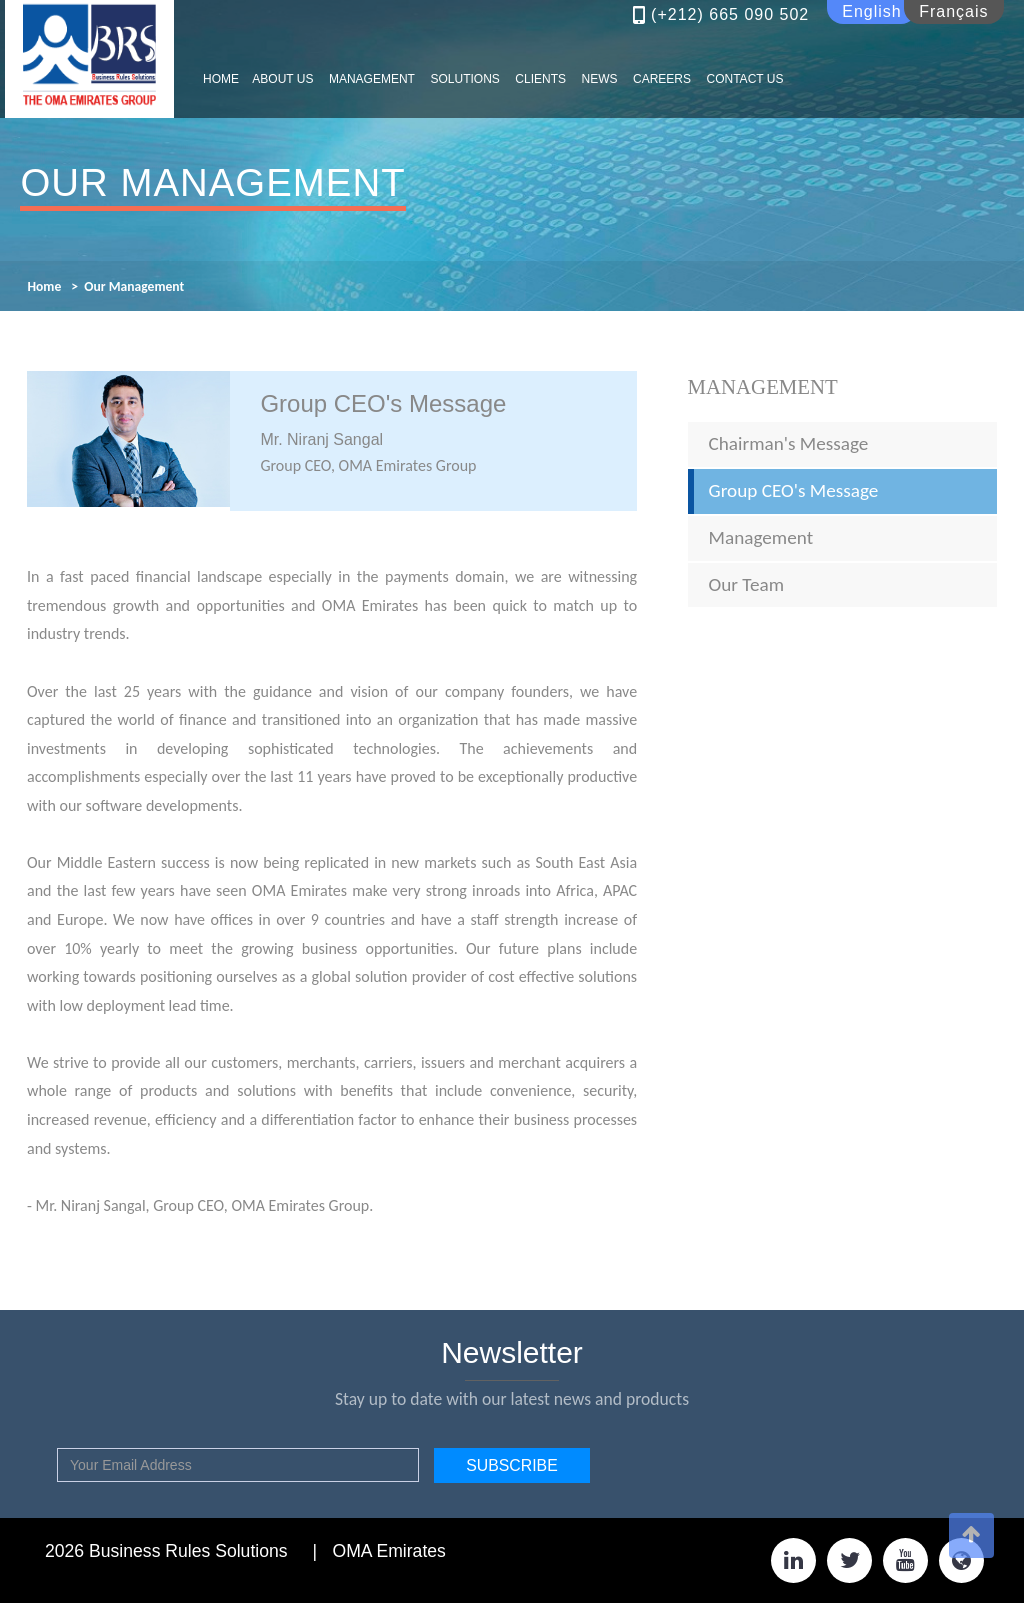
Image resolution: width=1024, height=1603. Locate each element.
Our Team (747, 584)
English (871, 11)
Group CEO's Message (794, 490)
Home (44, 286)
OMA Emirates (388, 1551)
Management (763, 386)
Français (953, 11)
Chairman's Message (789, 443)
